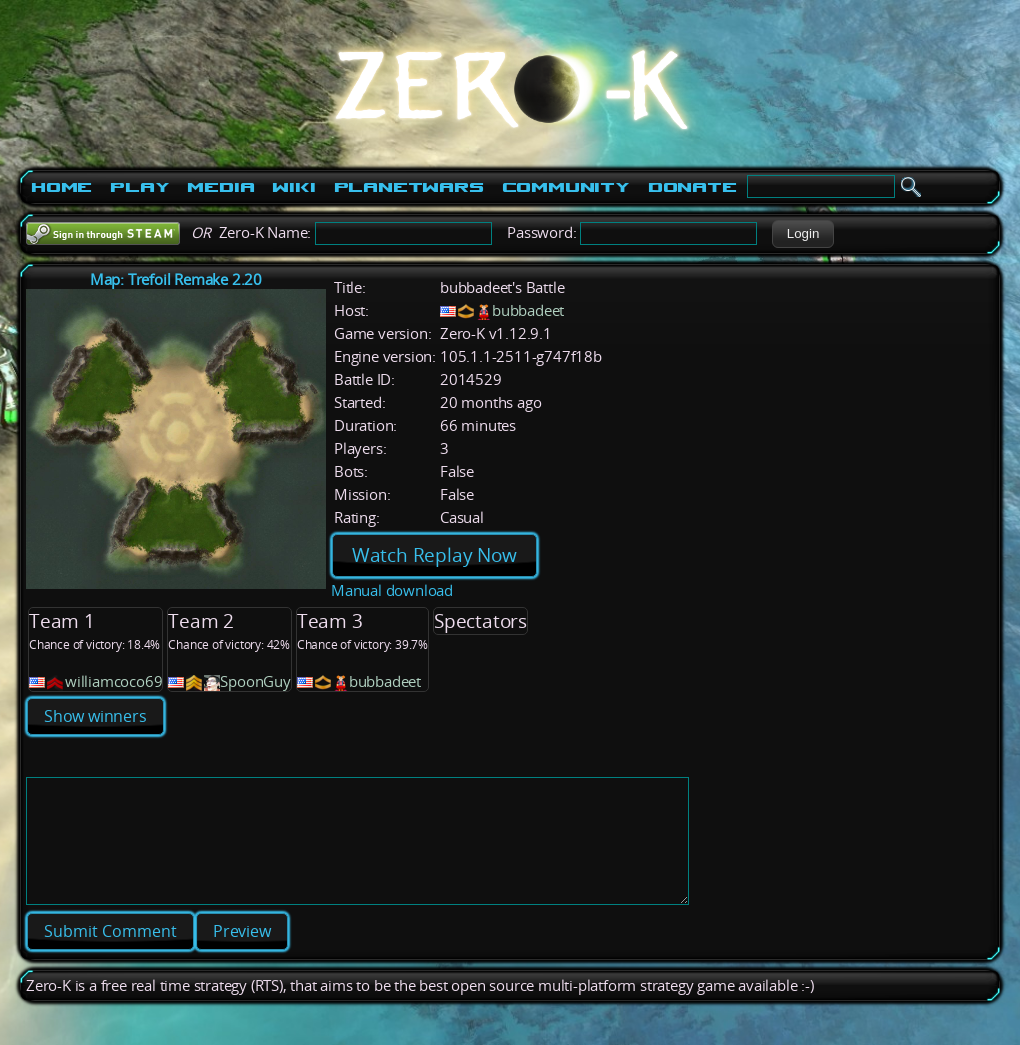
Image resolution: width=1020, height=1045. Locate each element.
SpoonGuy (255, 681)
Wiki (293, 187)
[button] (802, 234)
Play (139, 187)
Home (61, 187)
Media (220, 187)
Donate (692, 187)
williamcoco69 (113, 681)
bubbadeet (528, 310)
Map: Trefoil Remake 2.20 (176, 279)
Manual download (392, 590)
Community (566, 187)
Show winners (95, 716)
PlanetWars (409, 187)
